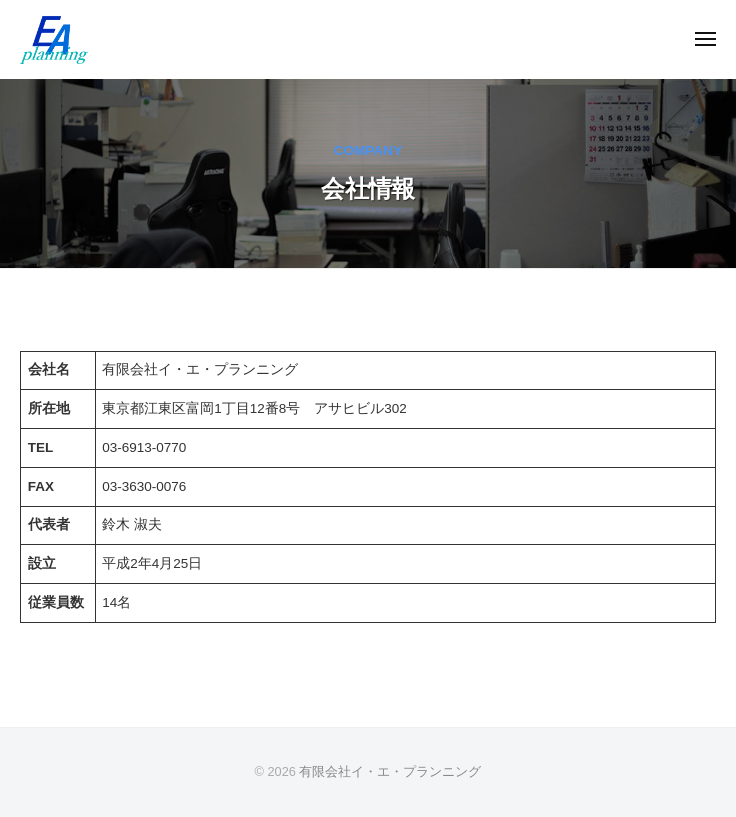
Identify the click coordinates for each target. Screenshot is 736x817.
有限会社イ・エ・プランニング (390, 771)
